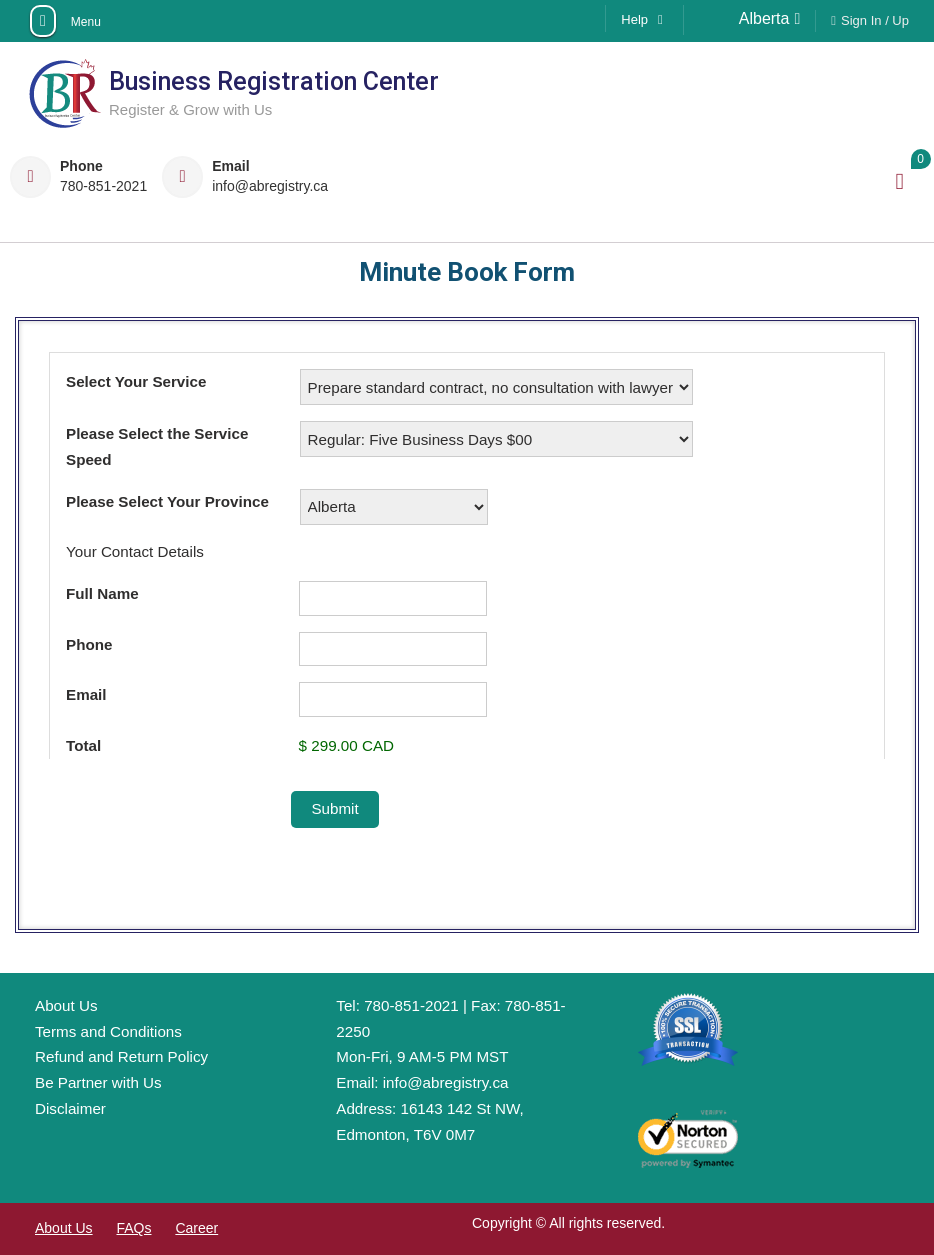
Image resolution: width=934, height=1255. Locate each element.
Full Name (102, 593)
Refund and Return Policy (121, 1056)
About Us (66, 1005)
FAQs (133, 1228)
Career (196, 1228)
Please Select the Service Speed (157, 446)
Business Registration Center (274, 81)
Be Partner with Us (98, 1082)
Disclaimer (70, 1108)
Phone (89, 644)
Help (634, 19)
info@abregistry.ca (270, 186)
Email (86, 694)
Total (83, 745)
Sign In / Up (875, 20)
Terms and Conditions (108, 1031)
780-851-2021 (103, 186)
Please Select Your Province (167, 501)
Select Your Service (136, 381)
